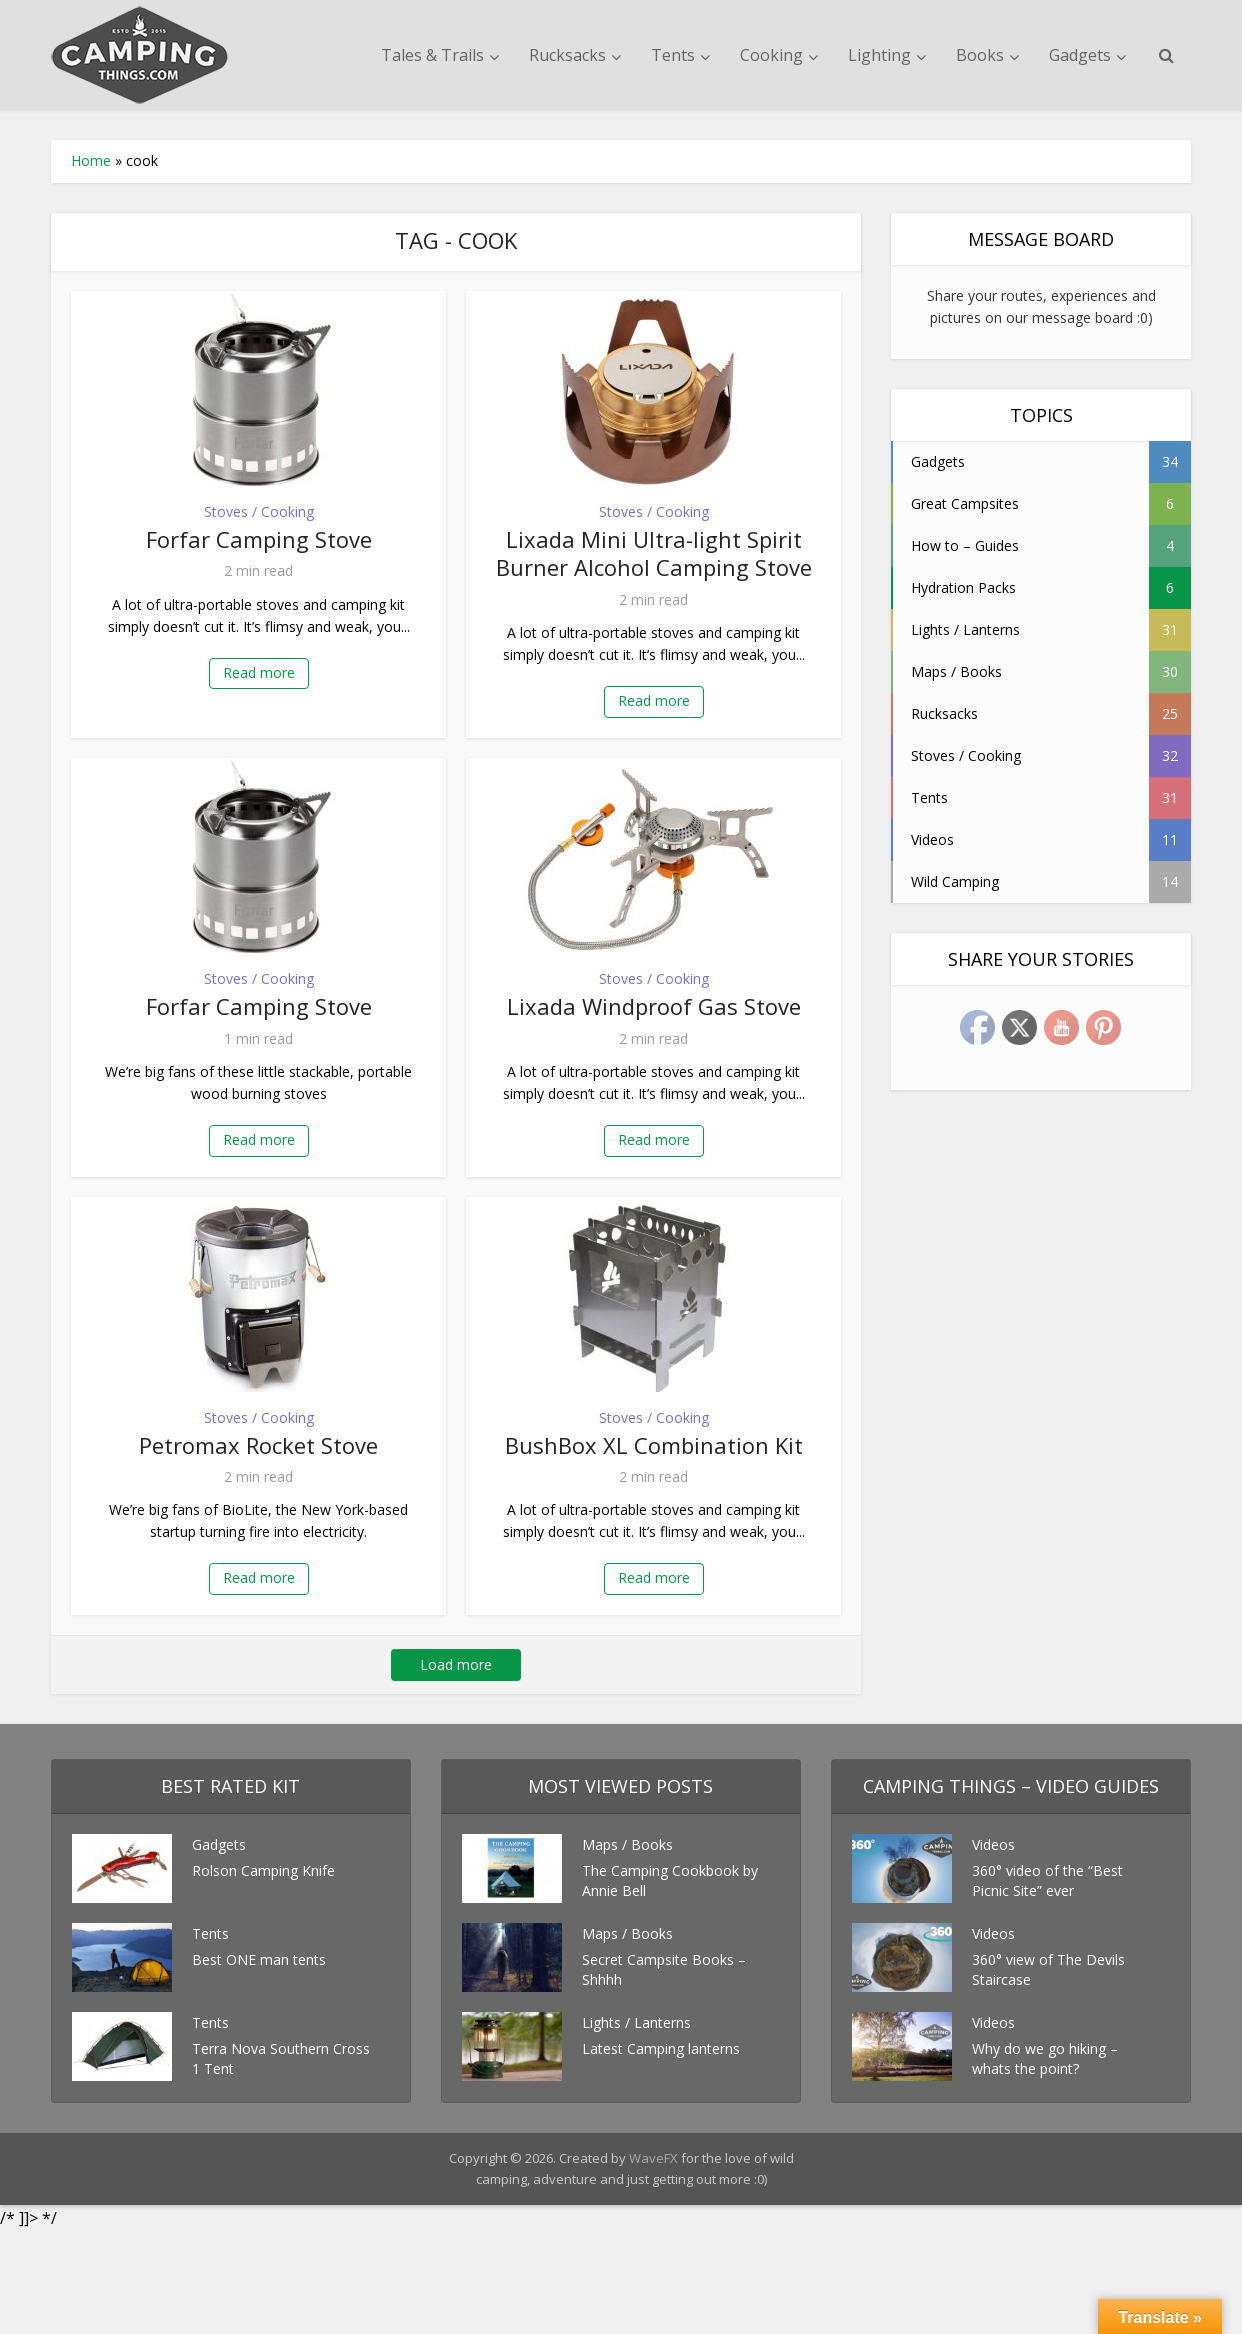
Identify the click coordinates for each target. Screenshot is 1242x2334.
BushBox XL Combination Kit (654, 1444)
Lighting (879, 55)
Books (980, 55)
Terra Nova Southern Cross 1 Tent (281, 2058)
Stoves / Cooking (259, 511)
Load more (456, 1664)
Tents (673, 55)
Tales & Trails (432, 55)
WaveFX (655, 2158)
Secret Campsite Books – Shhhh (664, 1969)
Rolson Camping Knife (263, 1870)
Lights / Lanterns (636, 2022)
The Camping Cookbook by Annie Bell (670, 1880)
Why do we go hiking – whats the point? (1045, 2058)
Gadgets (1080, 55)
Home (91, 160)
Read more (259, 672)
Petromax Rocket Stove (258, 1444)
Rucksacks (567, 55)
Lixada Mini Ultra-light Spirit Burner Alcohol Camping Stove (654, 553)
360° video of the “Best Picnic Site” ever (1047, 1880)
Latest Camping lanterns (661, 2048)
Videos (993, 1844)
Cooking (771, 55)
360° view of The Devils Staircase (1048, 1969)
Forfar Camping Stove (259, 539)
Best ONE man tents (259, 1959)
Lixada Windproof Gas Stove (654, 1006)
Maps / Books (627, 1844)
